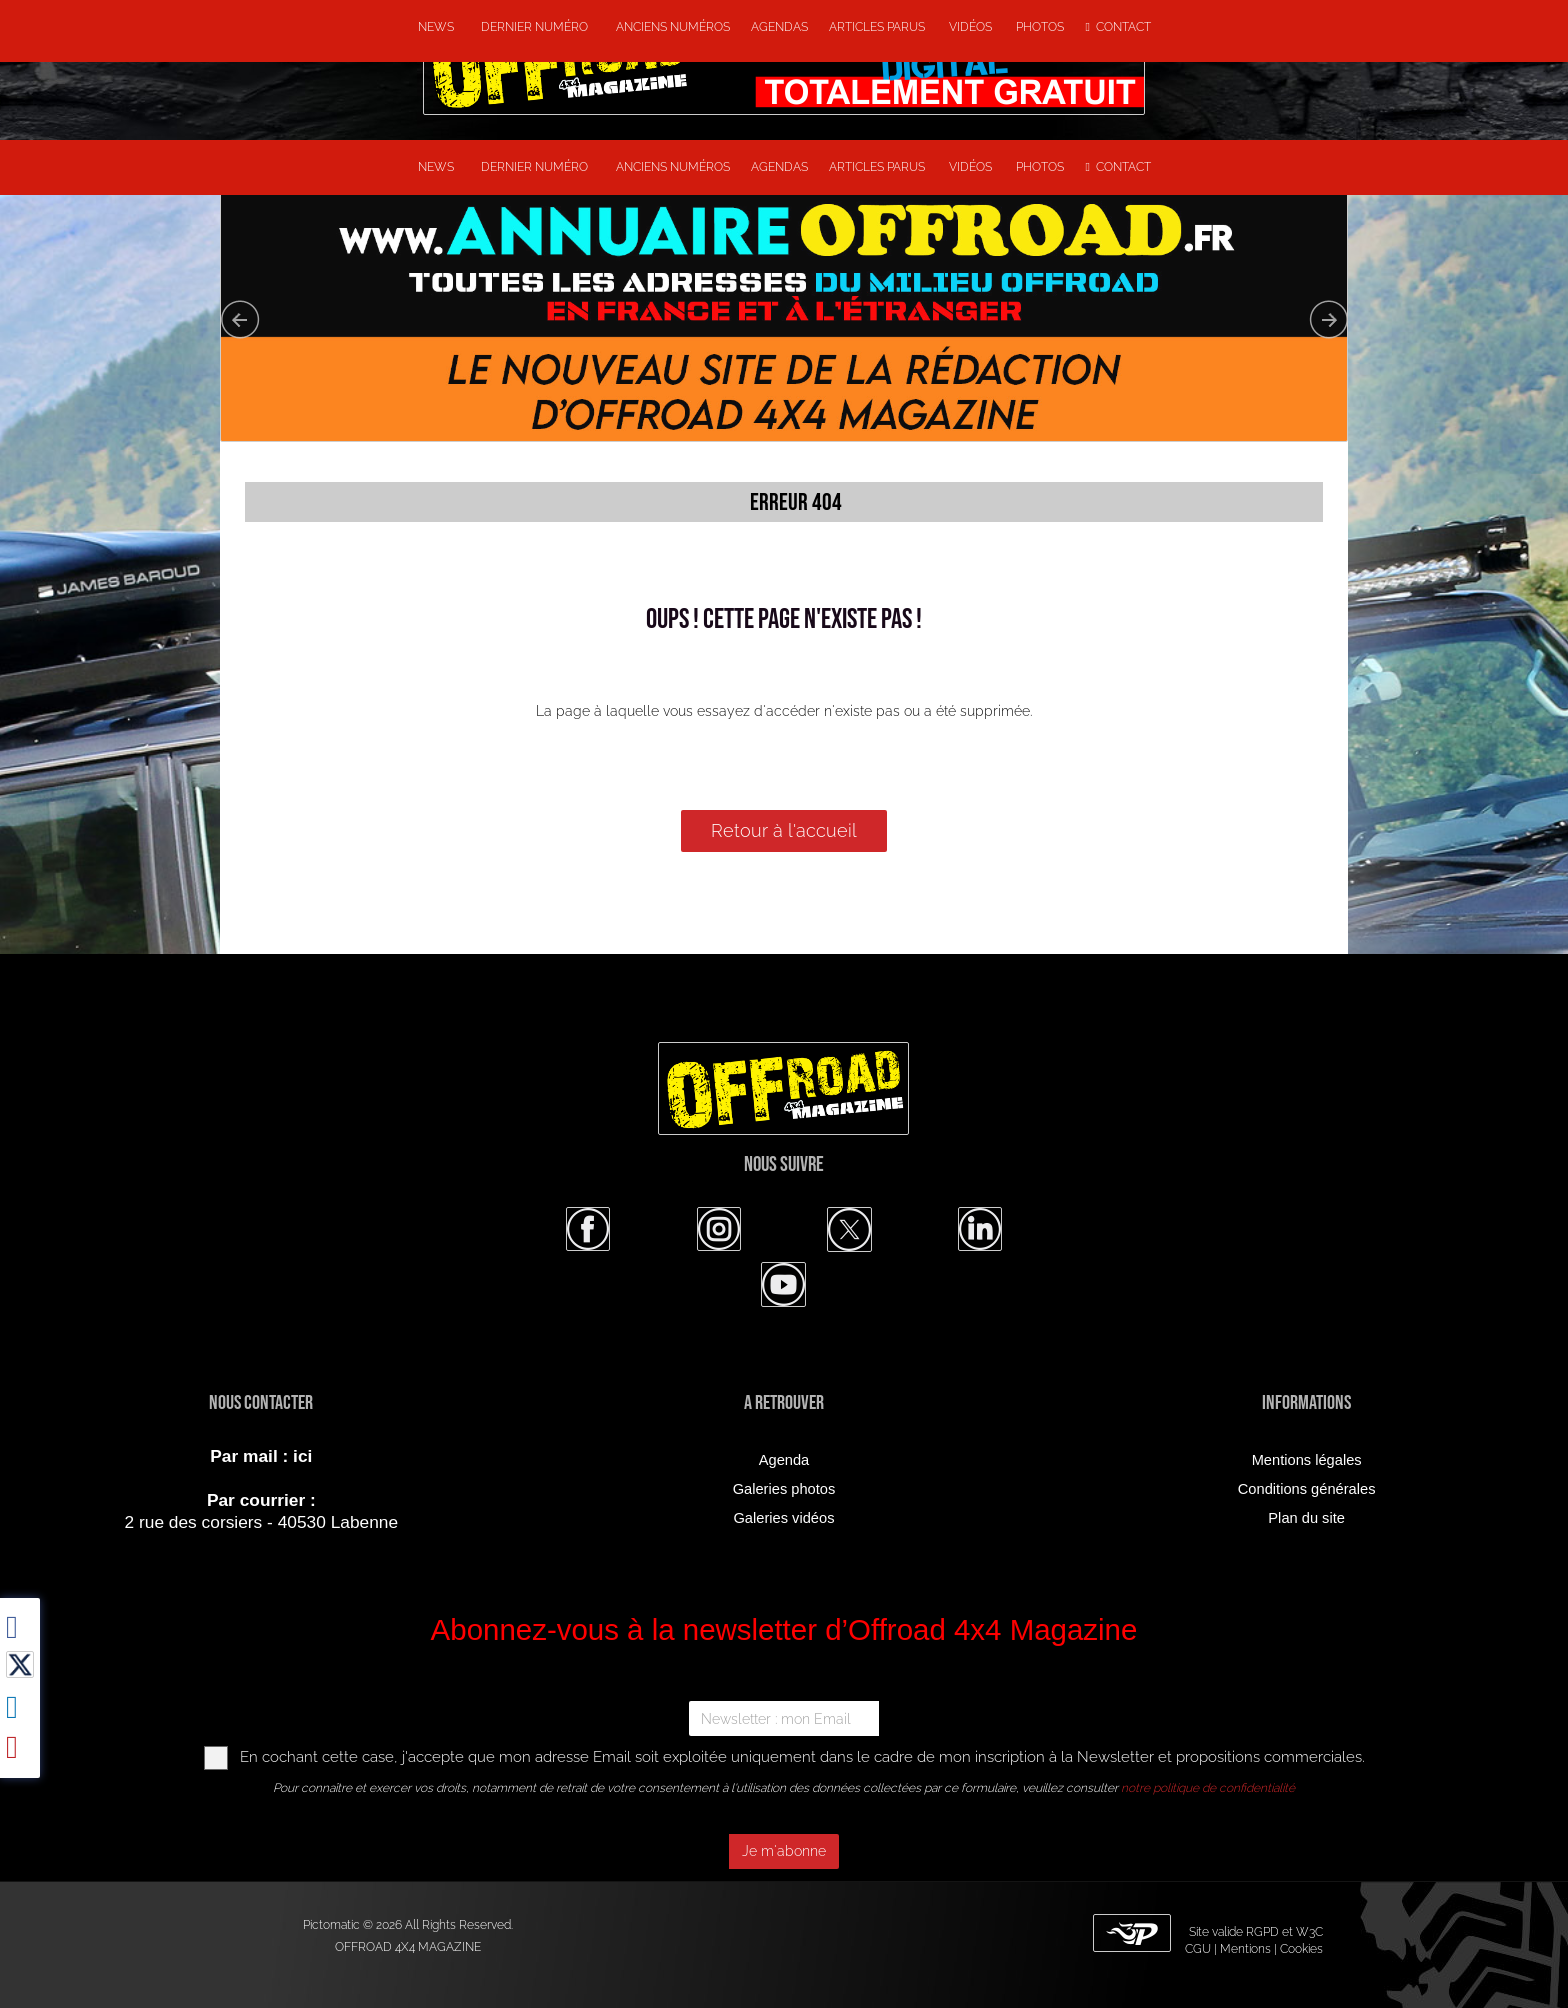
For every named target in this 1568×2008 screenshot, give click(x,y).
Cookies (1301, 1949)
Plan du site (1306, 1518)
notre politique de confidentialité (1208, 1788)
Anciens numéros (670, 27)
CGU (1198, 1949)
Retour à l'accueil (784, 830)
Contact (1118, 27)
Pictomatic (333, 1925)
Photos (1040, 27)
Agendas (779, 27)
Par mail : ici (261, 1456)
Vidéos (972, 27)
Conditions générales (1307, 1489)
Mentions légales (1307, 1460)
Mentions (1245, 1949)
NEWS (436, 27)
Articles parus (878, 27)
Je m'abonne (784, 1851)
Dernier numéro (531, 27)
